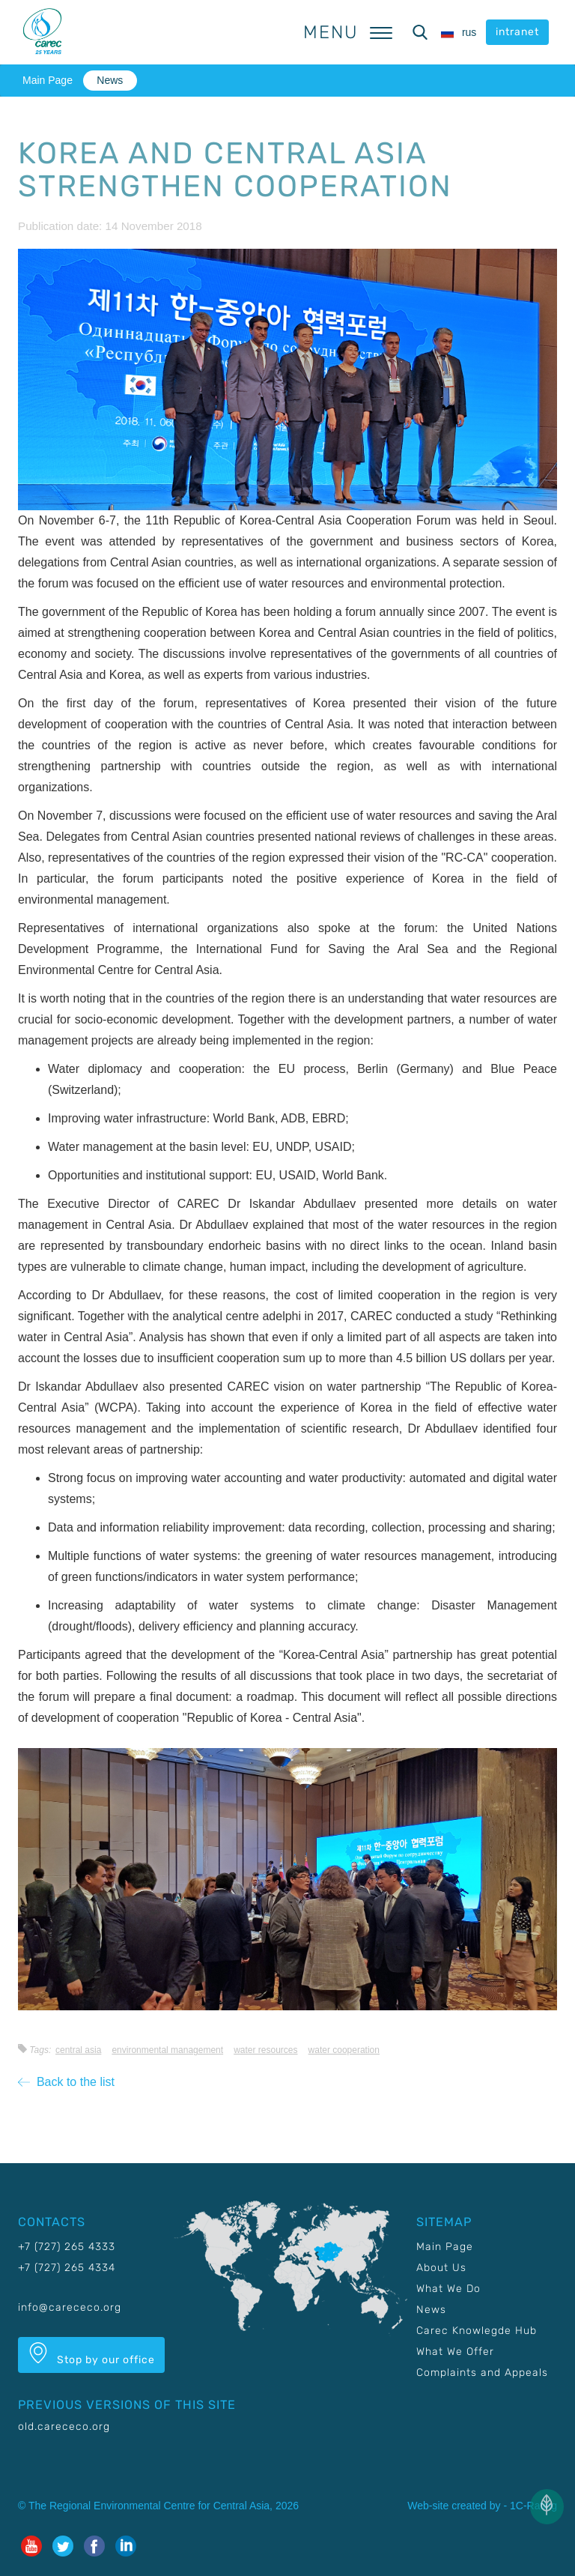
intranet (517, 31)
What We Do (448, 2288)
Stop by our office (91, 2354)
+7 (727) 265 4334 (66, 2267)
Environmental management (167, 2050)
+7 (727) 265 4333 (66, 2246)
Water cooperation (344, 2050)
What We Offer (455, 2351)
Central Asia (78, 2050)
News (110, 80)
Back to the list (66, 2081)
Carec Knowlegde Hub (476, 2330)
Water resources (265, 2050)
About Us (441, 2267)
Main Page (47, 80)
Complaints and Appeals (482, 2372)
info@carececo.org (69, 2307)
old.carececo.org (64, 2426)
